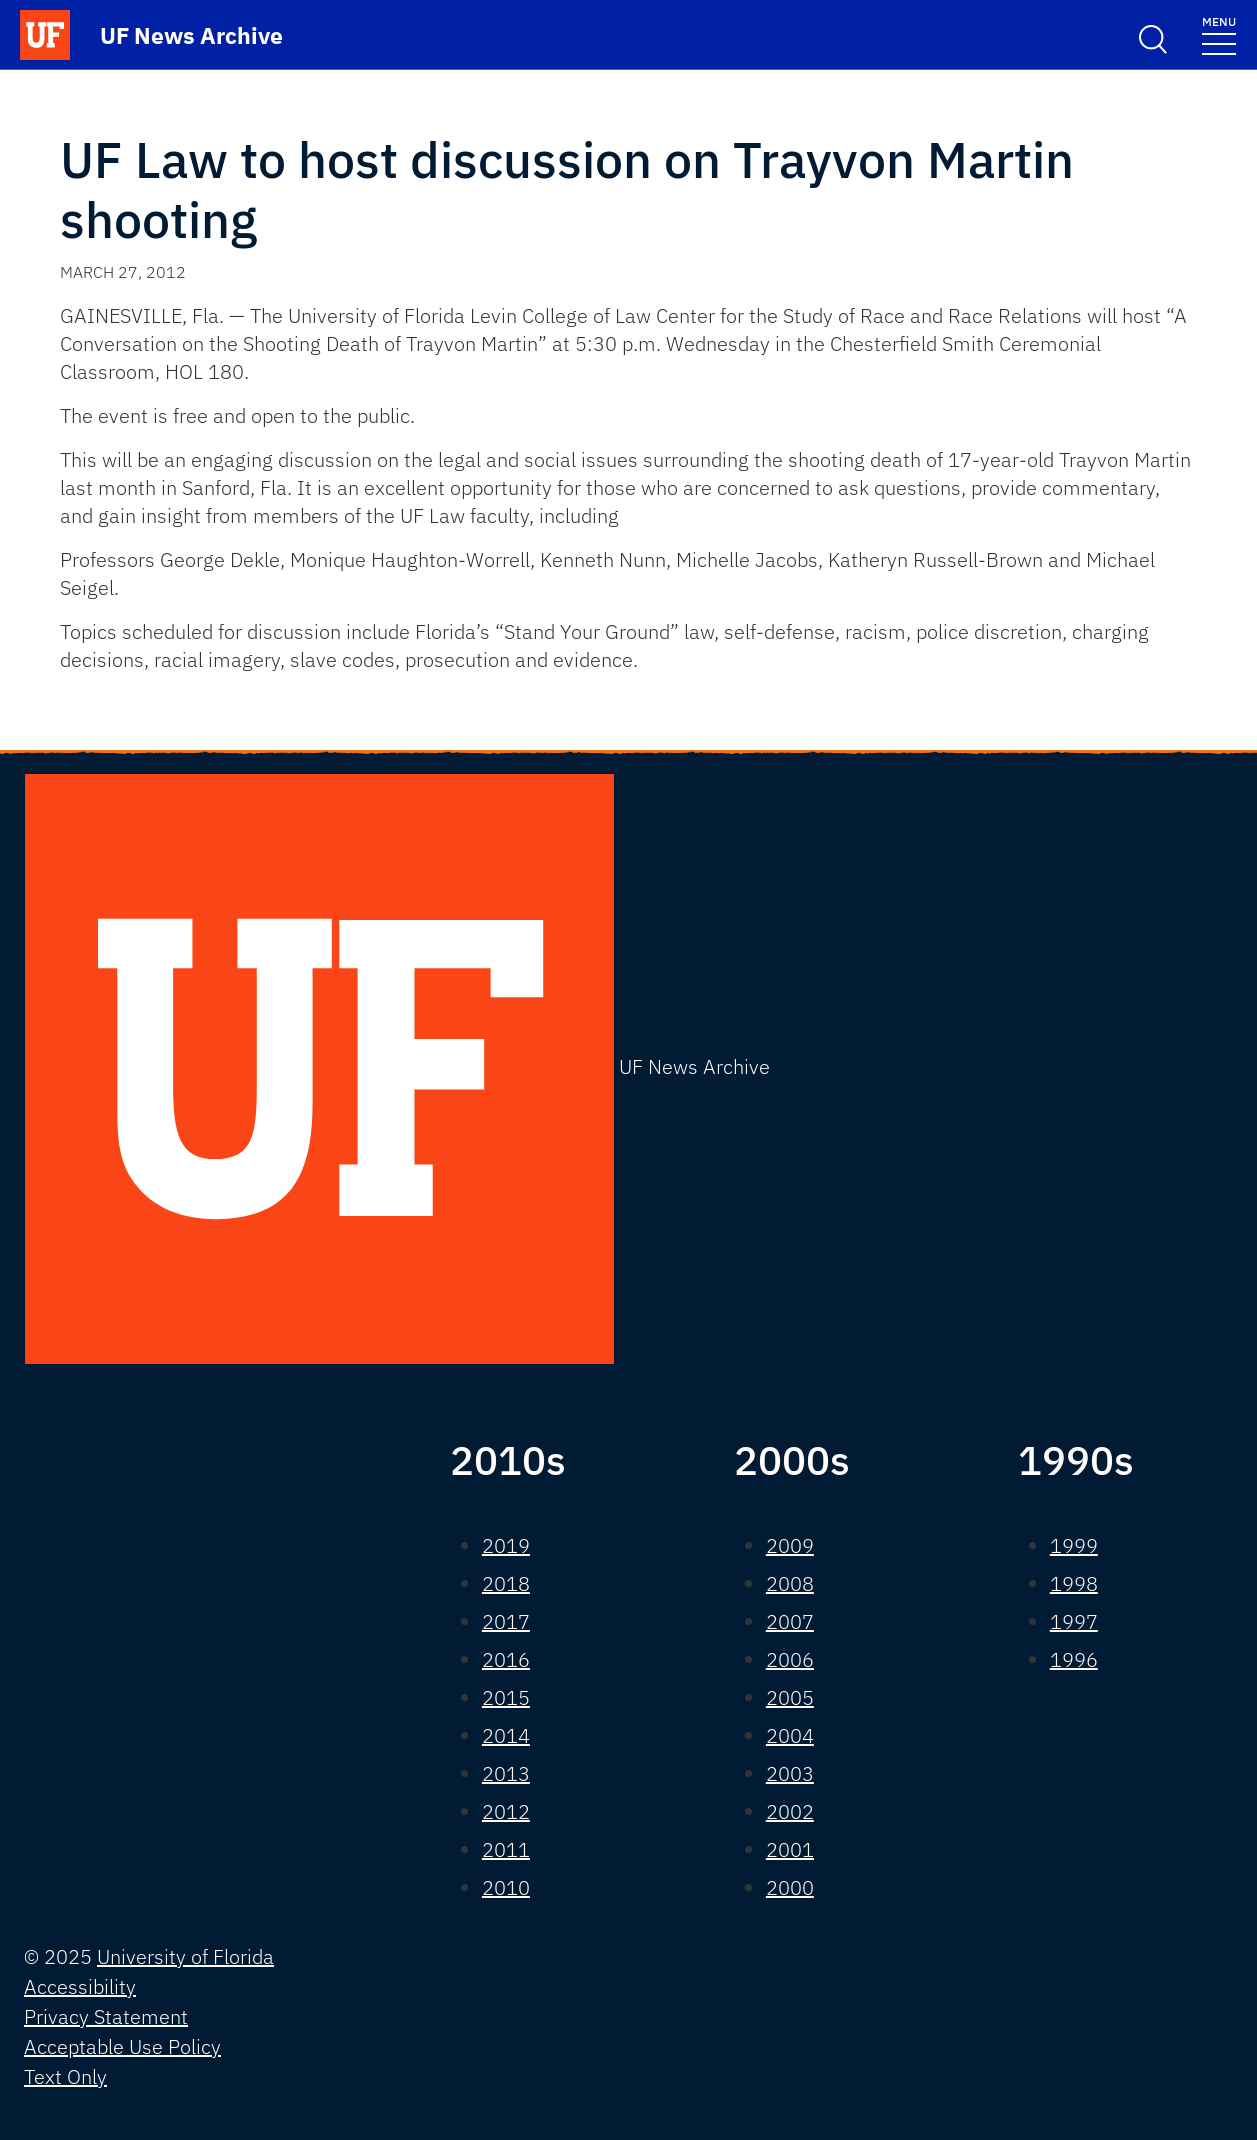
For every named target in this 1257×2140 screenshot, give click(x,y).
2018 (506, 1583)
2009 (790, 1545)
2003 (790, 1773)
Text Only (65, 2076)
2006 (790, 1659)
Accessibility (80, 1986)
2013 (506, 1773)
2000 (790, 1887)
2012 (506, 1811)
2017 (506, 1621)
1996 (1074, 1659)
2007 (790, 1621)
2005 (790, 1697)
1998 (1074, 1583)
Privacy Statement (106, 2016)
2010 (506, 1887)
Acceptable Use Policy (122, 2046)
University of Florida (185, 1956)
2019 (506, 1545)
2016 (506, 1659)
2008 (790, 1583)
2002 (790, 1811)
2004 (790, 1735)
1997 (1074, 1621)
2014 (506, 1735)
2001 (790, 1849)
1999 (1074, 1545)
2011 (506, 1849)
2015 (506, 1697)
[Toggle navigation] (1219, 34)
